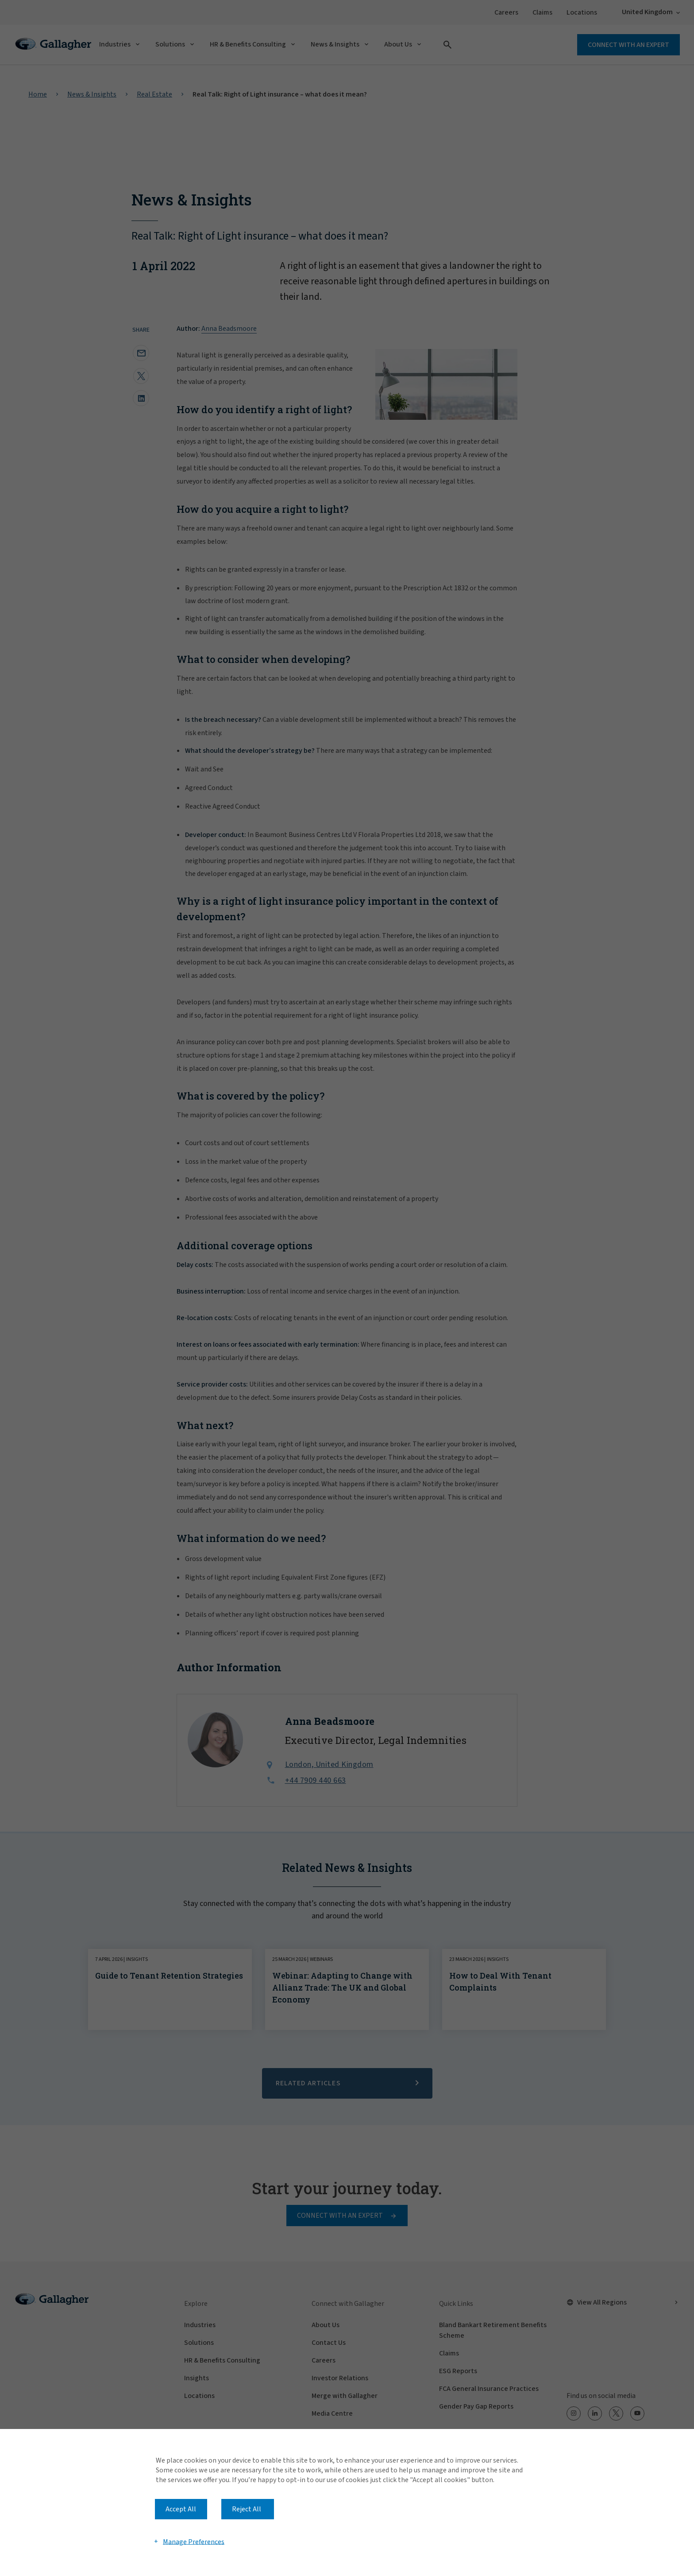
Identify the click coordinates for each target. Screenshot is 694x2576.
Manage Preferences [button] (193, 2541)
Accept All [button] (181, 2509)
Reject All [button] (246, 2509)
